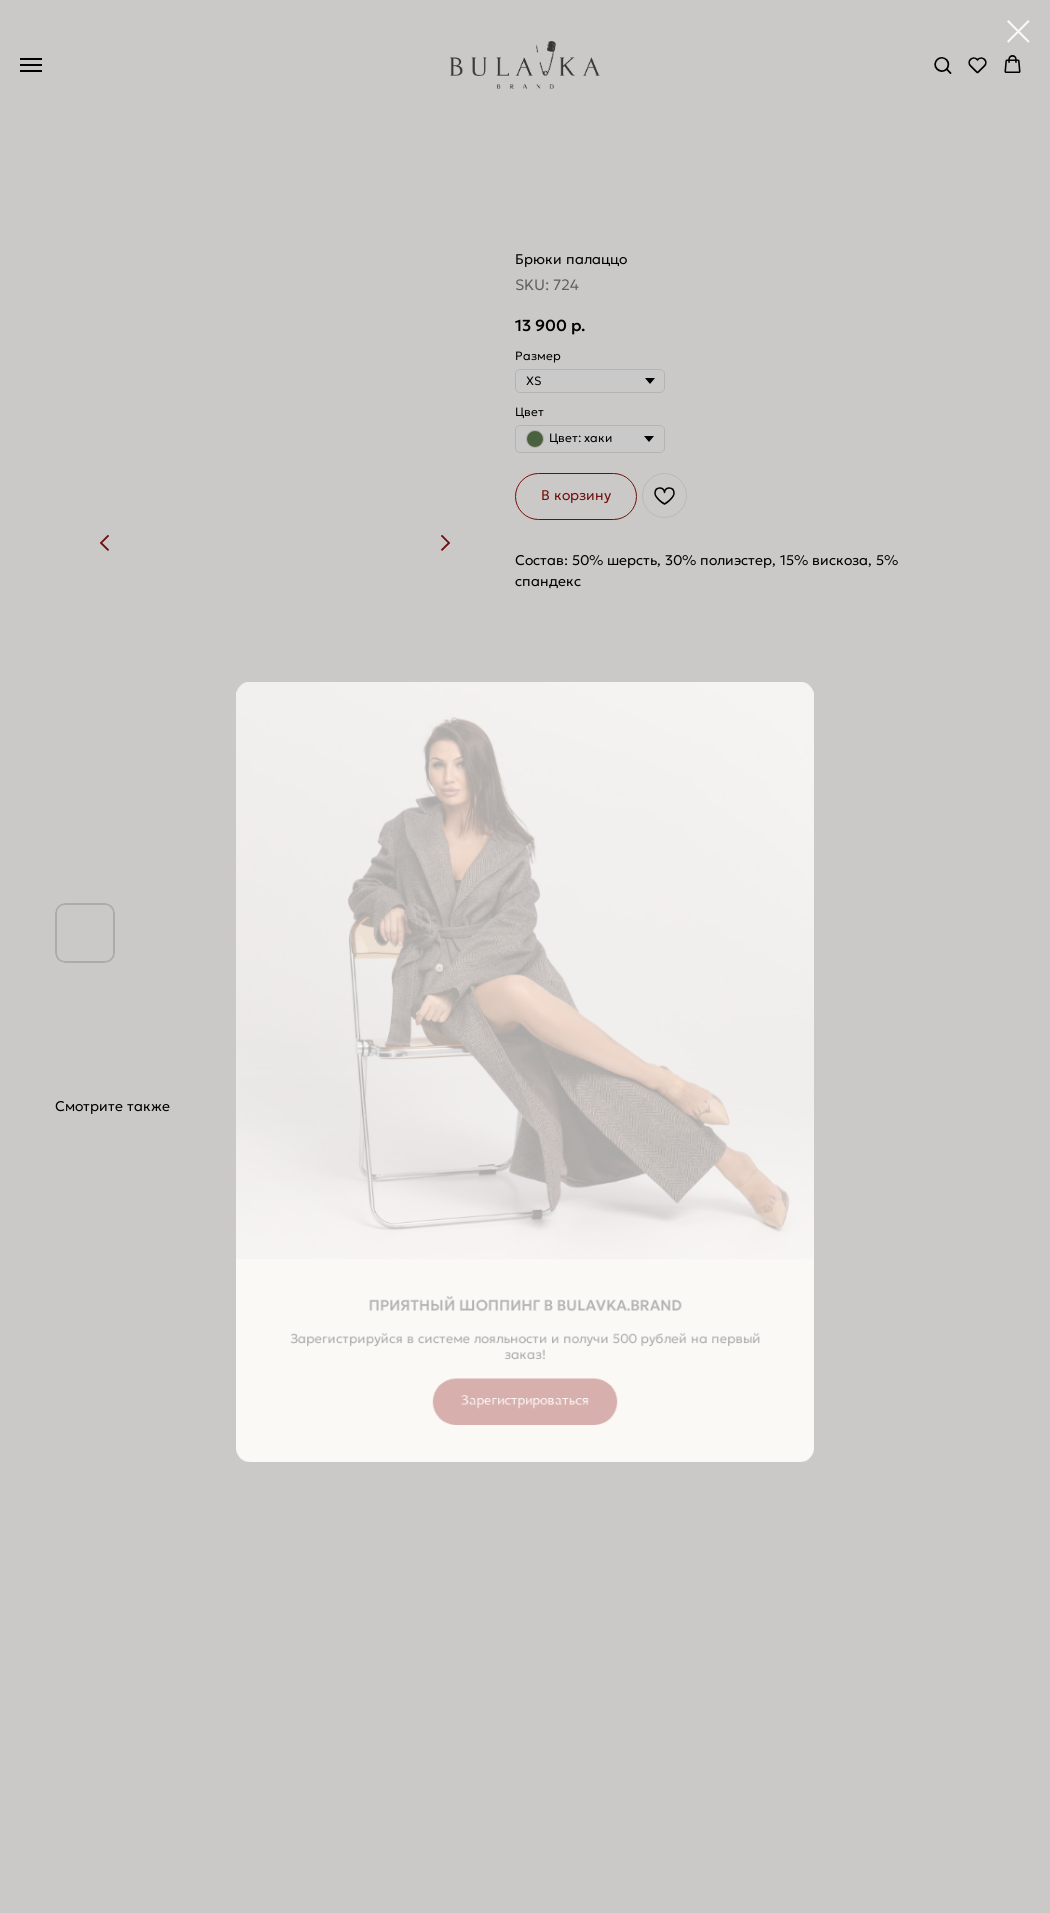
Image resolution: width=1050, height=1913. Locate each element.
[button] (942, 64)
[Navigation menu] (31, 65)
